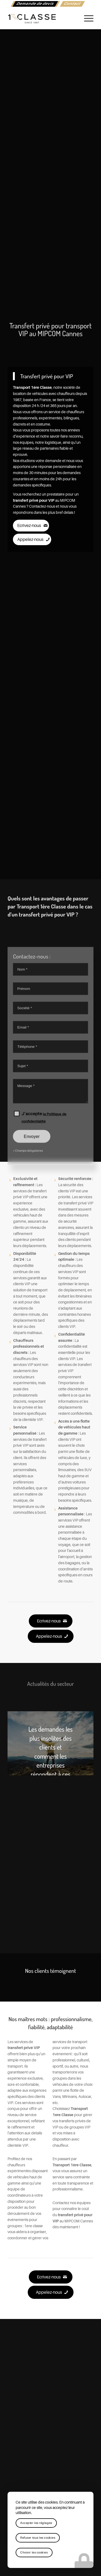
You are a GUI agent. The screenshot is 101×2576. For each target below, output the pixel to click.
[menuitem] (35, 4)
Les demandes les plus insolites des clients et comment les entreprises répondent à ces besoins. (50, 1756)
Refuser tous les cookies (37, 2538)
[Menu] (86, 18)
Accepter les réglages (36, 2523)
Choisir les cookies (34, 2552)
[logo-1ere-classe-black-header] (42, 18)
